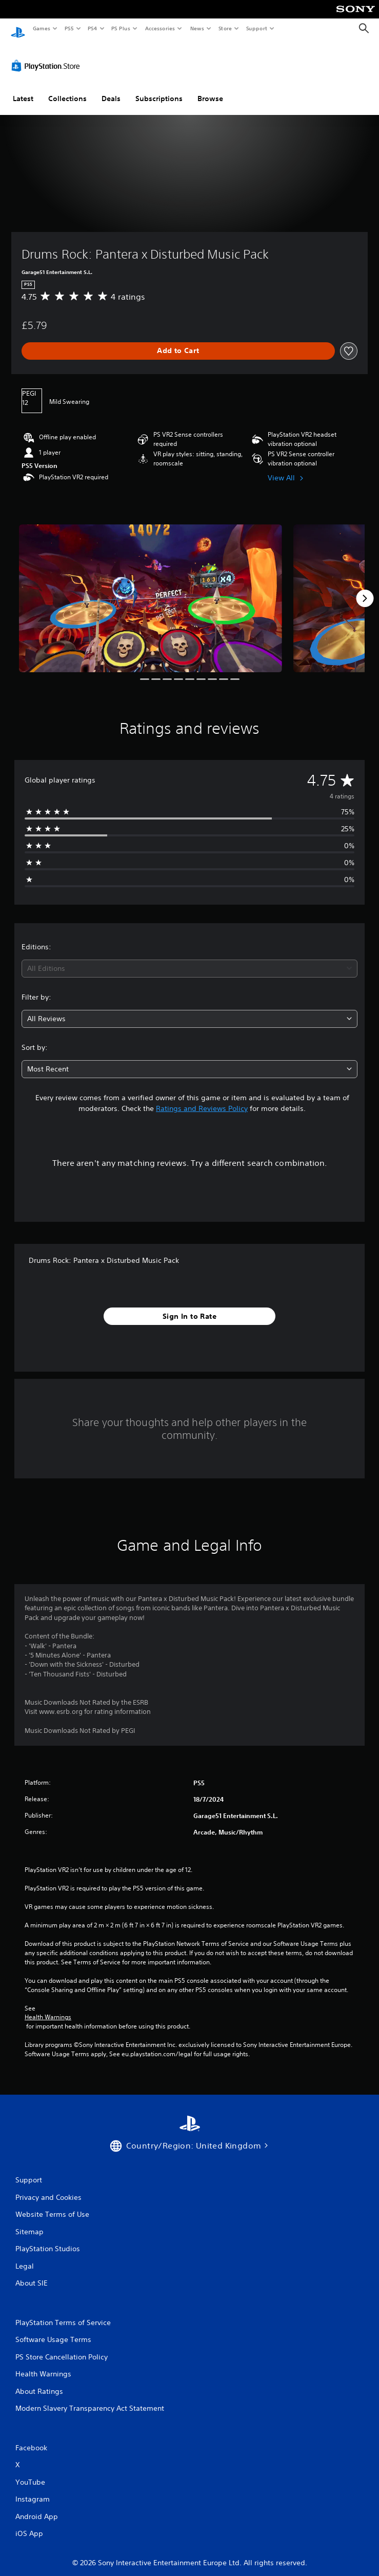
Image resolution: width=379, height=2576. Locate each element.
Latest (23, 88)
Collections (67, 88)
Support (256, 28)
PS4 (92, 28)
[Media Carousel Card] (150, 588)
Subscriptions (159, 88)
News (197, 28)
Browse (210, 88)
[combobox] (189, 959)
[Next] (364, 588)
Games (41, 28)
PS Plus (121, 28)
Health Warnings (48, 2007)
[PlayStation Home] (18, 28)
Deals (111, 88)
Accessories (159, 28)
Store (225, 28)
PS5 (69, 28)
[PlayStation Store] (47, 56)
